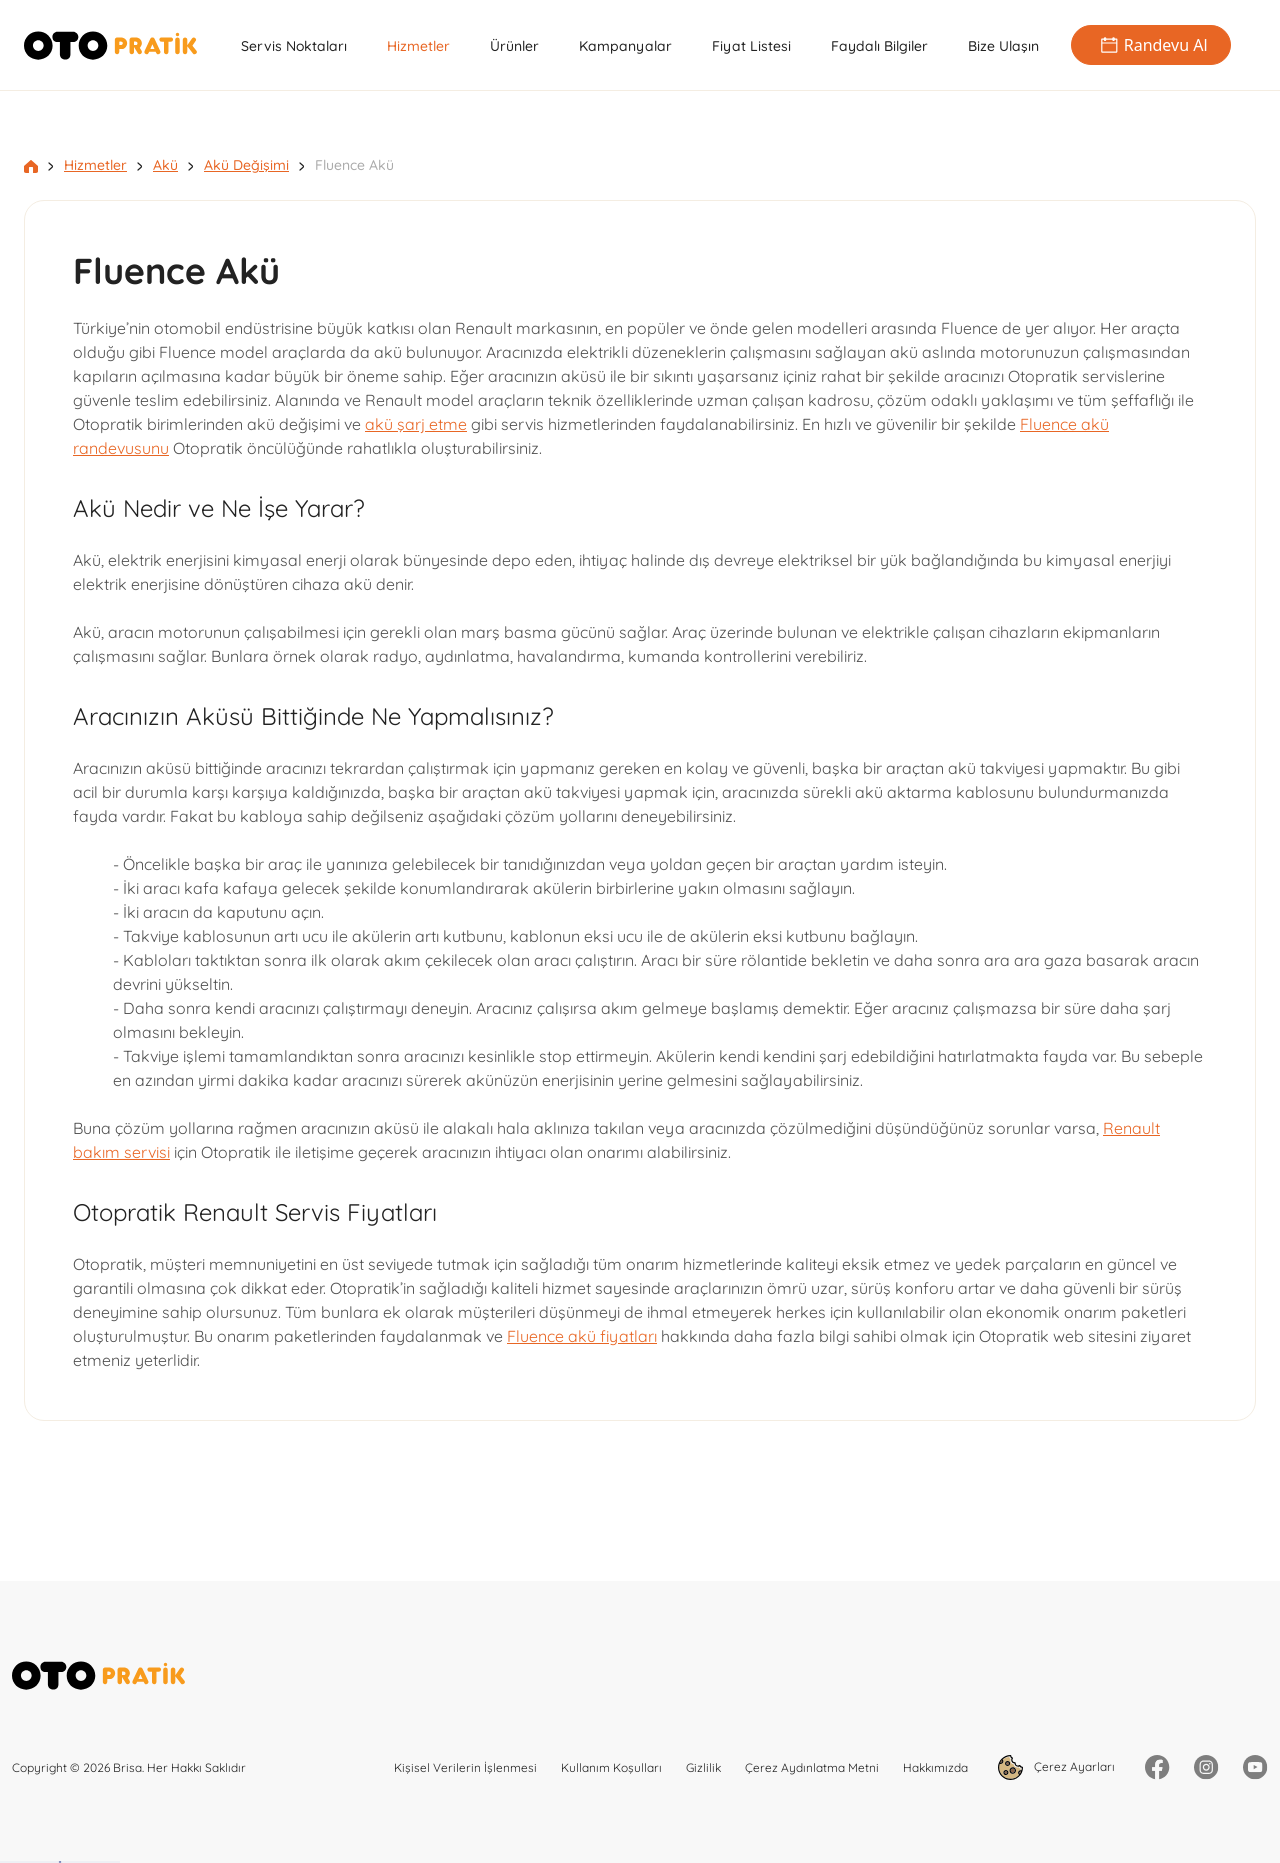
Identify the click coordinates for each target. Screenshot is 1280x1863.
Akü (165, 165)
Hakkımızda (935, 1767)
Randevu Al (1151, 45)
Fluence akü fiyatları (582, 1336)
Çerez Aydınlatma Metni (812, 1767)
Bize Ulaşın (1003, 46)
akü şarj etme (416, 424)
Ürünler (514, 46)
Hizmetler (418, 46)
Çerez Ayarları (1056, 1767)
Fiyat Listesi (751, 46)
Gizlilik (703, 1767)
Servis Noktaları (294, 46)
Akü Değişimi (246, 165)
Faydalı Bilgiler (879, 46)
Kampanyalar (625, 46)
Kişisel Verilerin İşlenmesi (465, 1767)
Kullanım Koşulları (611, 1767)
